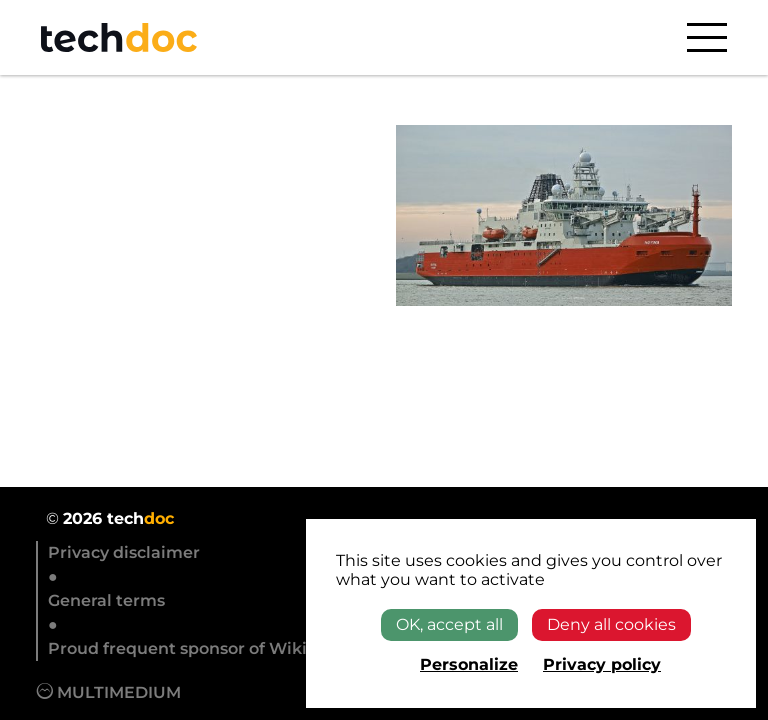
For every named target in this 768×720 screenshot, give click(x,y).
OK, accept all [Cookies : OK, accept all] (449, 624)
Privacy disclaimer (124, 552)
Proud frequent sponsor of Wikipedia (201, 648)
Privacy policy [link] (602, 664)
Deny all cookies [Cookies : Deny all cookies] (611, 624)
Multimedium (108, 692)
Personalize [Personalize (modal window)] (469, 664)
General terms (106, 600)
